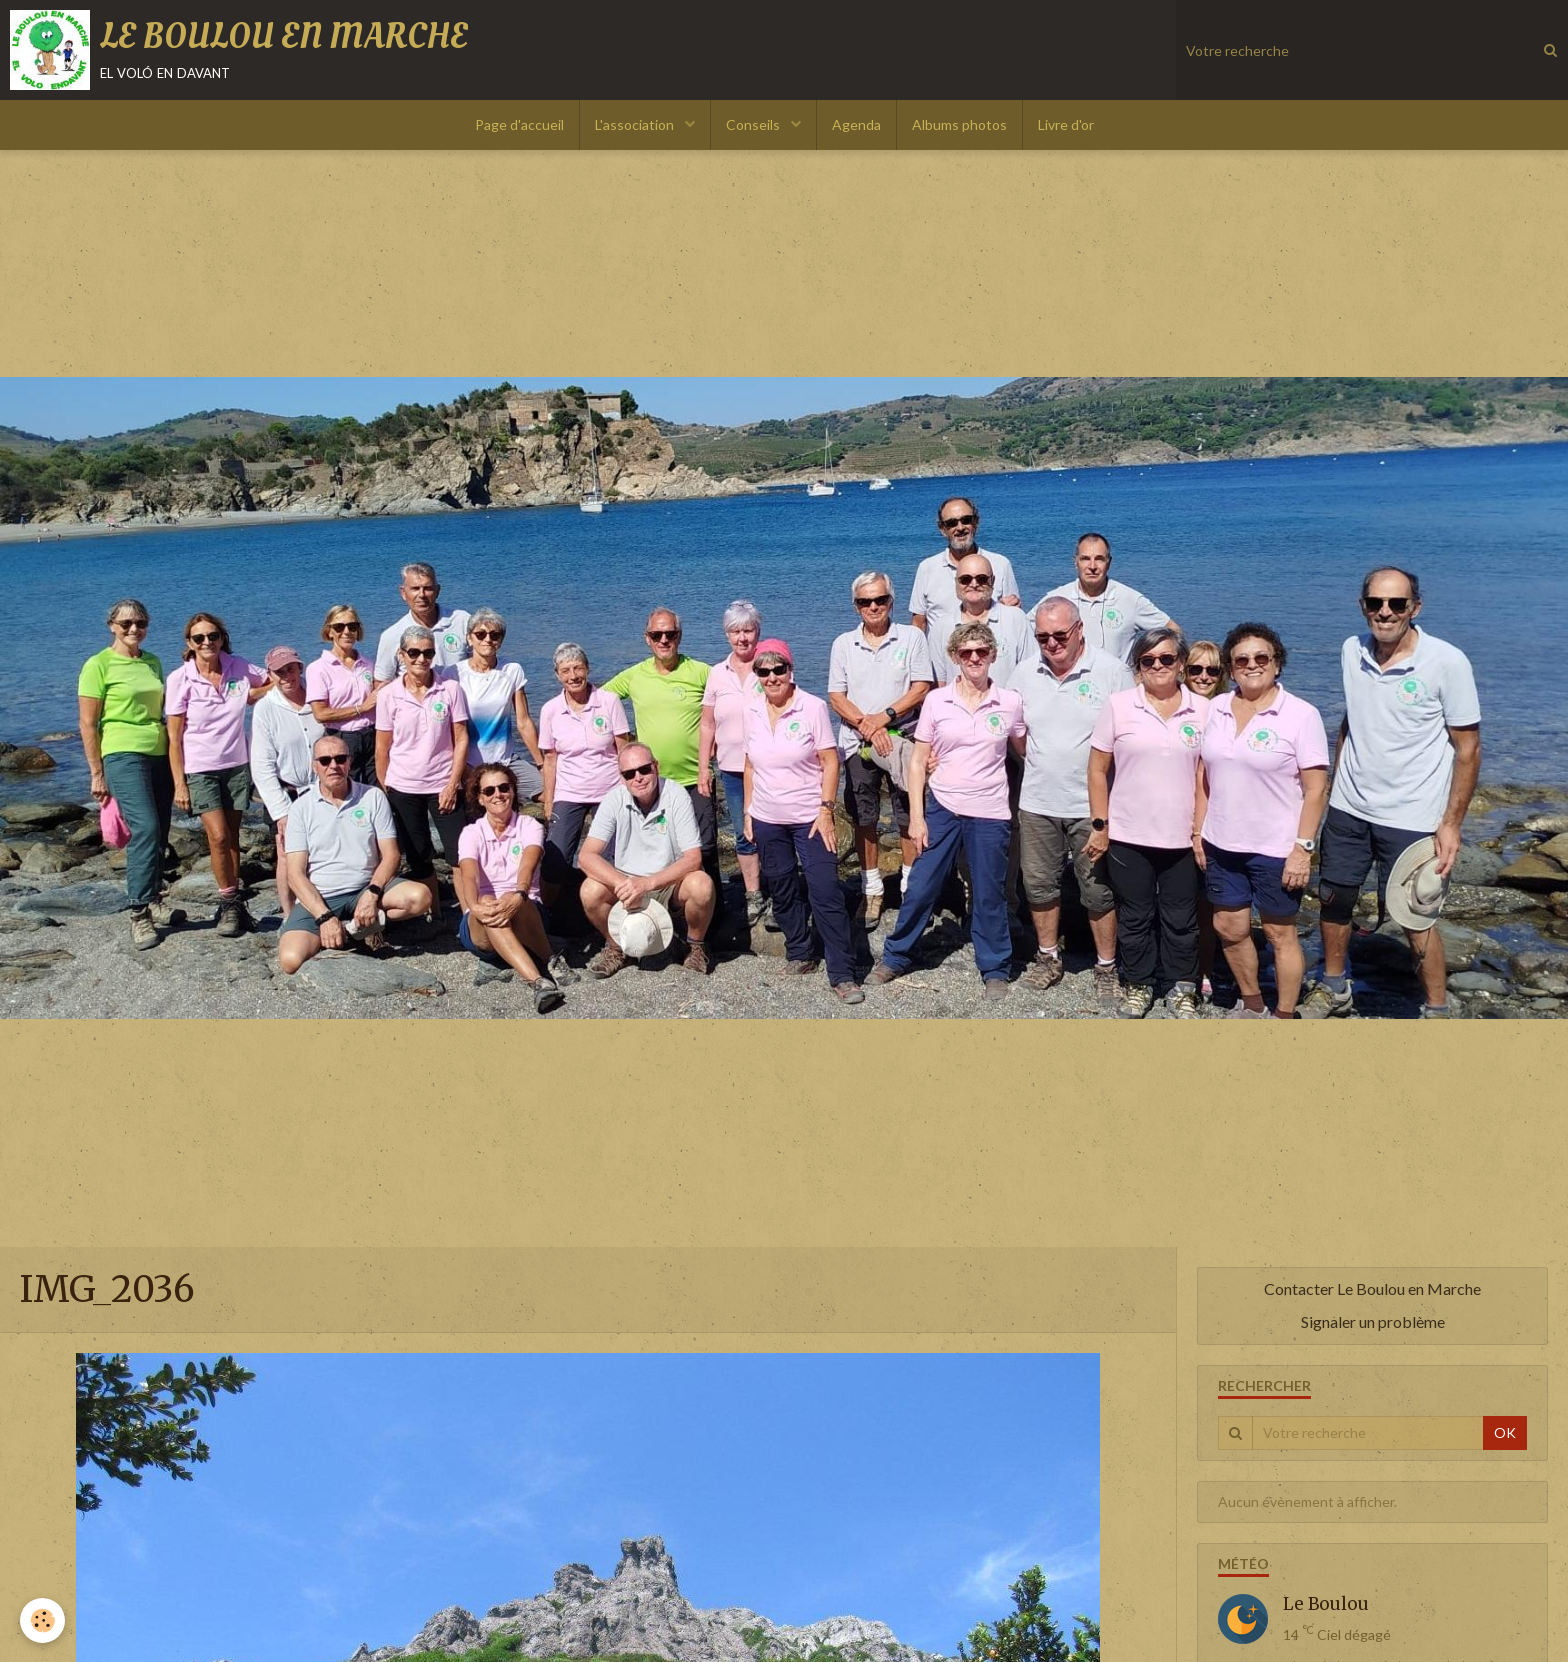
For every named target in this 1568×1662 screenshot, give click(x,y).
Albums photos (959, 124)
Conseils (754, 124)
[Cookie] (42, 1620)
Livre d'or (1066, 124)
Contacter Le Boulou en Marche (1372, 1288)
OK (1505, 1432)
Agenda (856, 124)
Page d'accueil (519, 124)
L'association (636, 124)
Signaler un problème (1373, 1321)
